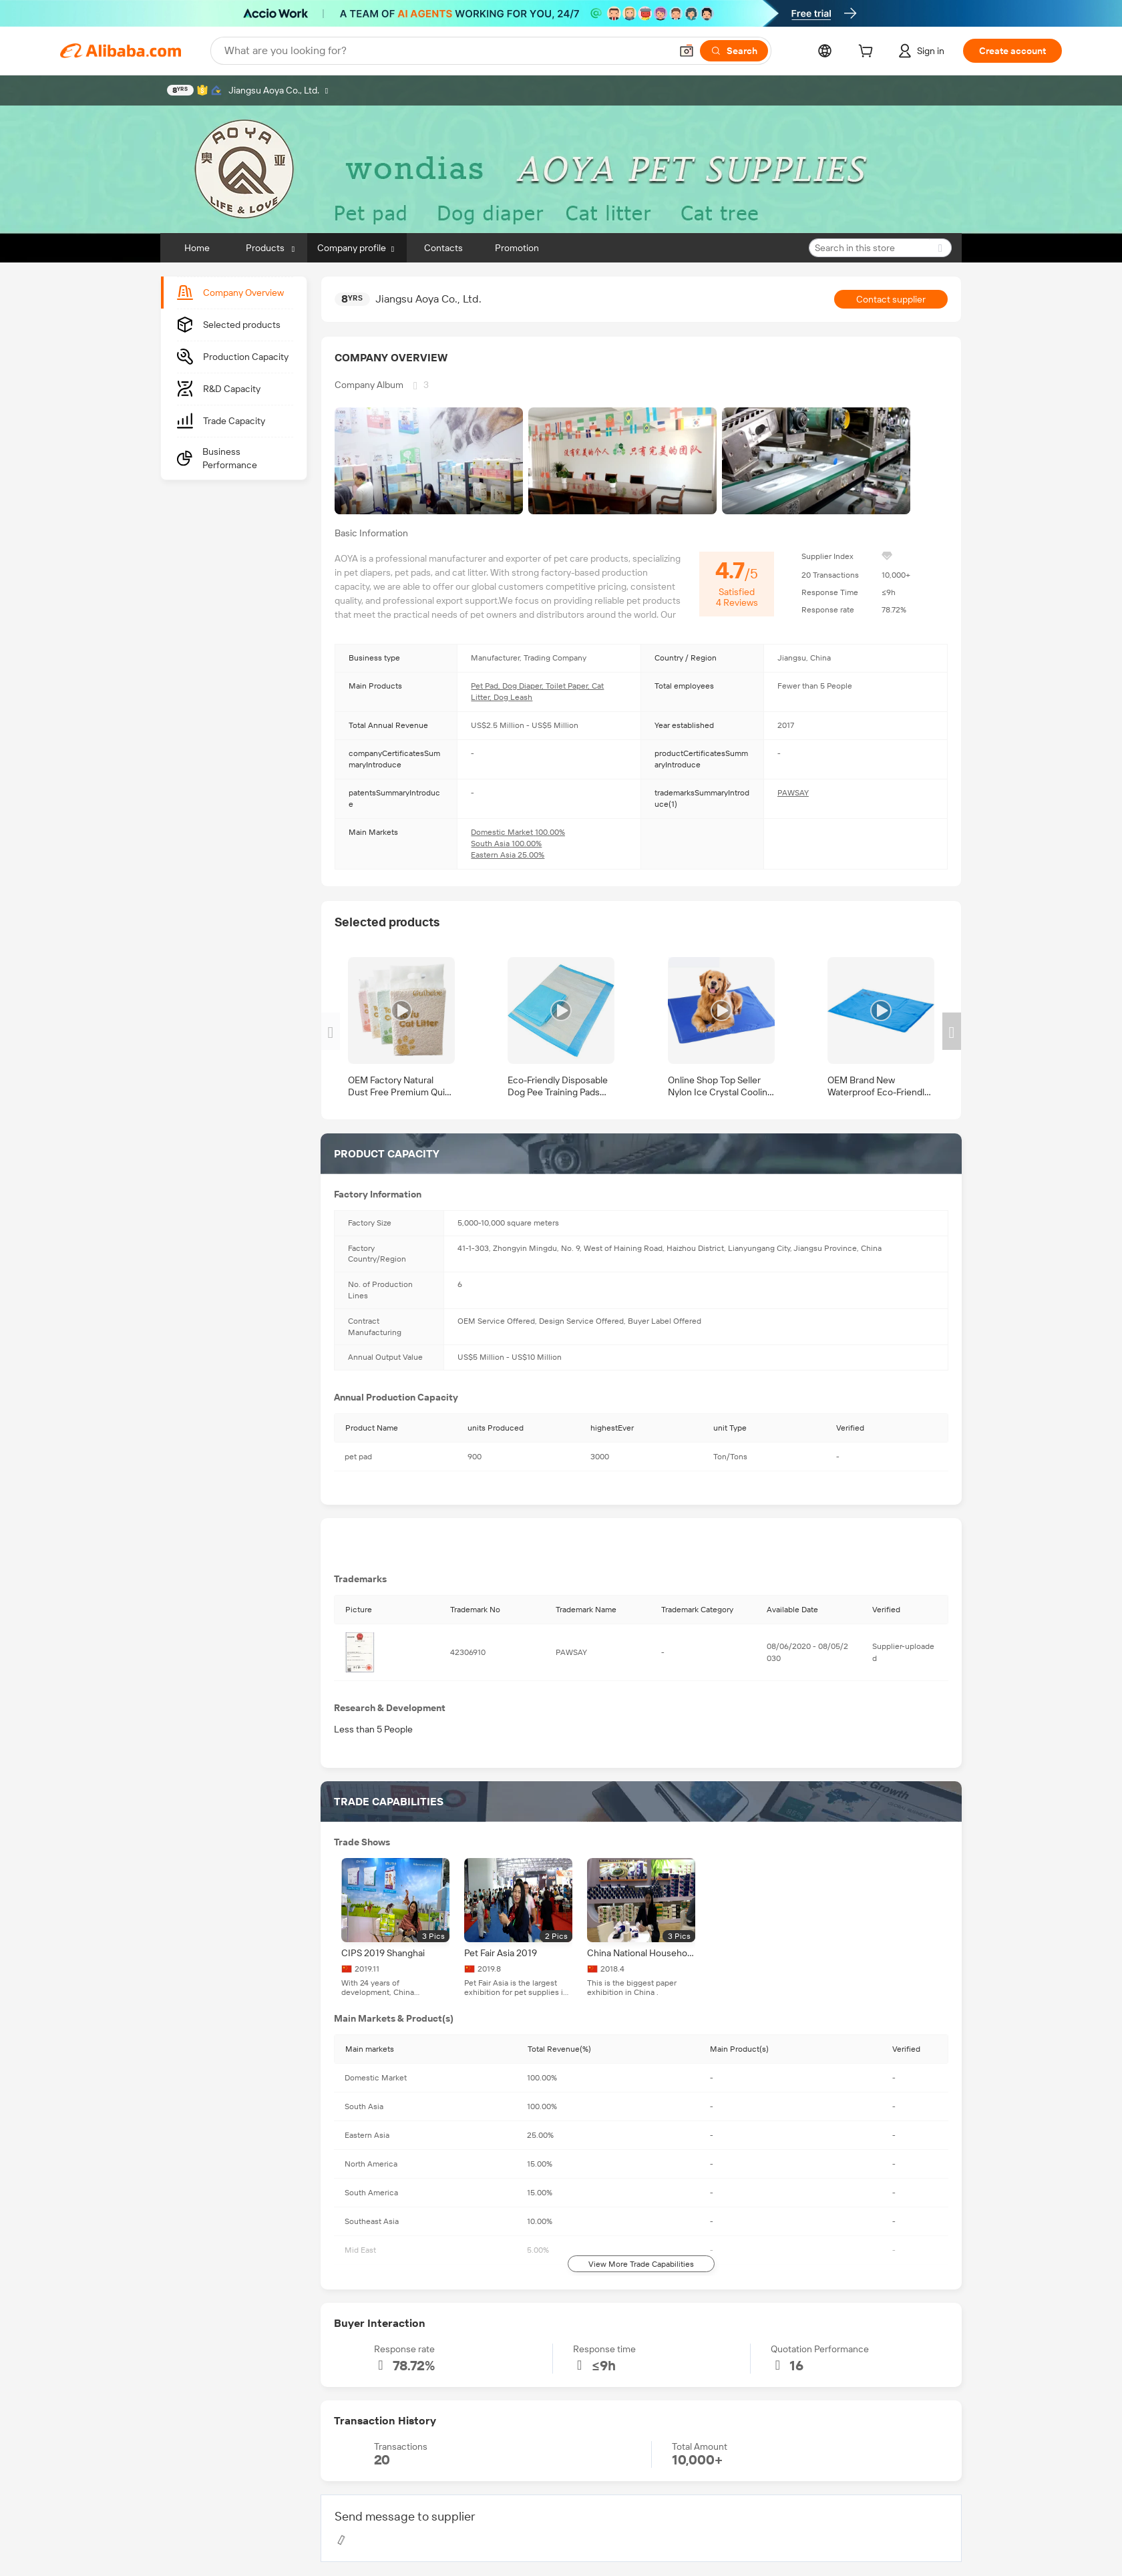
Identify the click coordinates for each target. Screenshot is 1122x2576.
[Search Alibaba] (446, 50)
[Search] (734, 50)
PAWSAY (793, 792)
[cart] (868, 52)
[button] (687, 51)
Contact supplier (891, 299)
